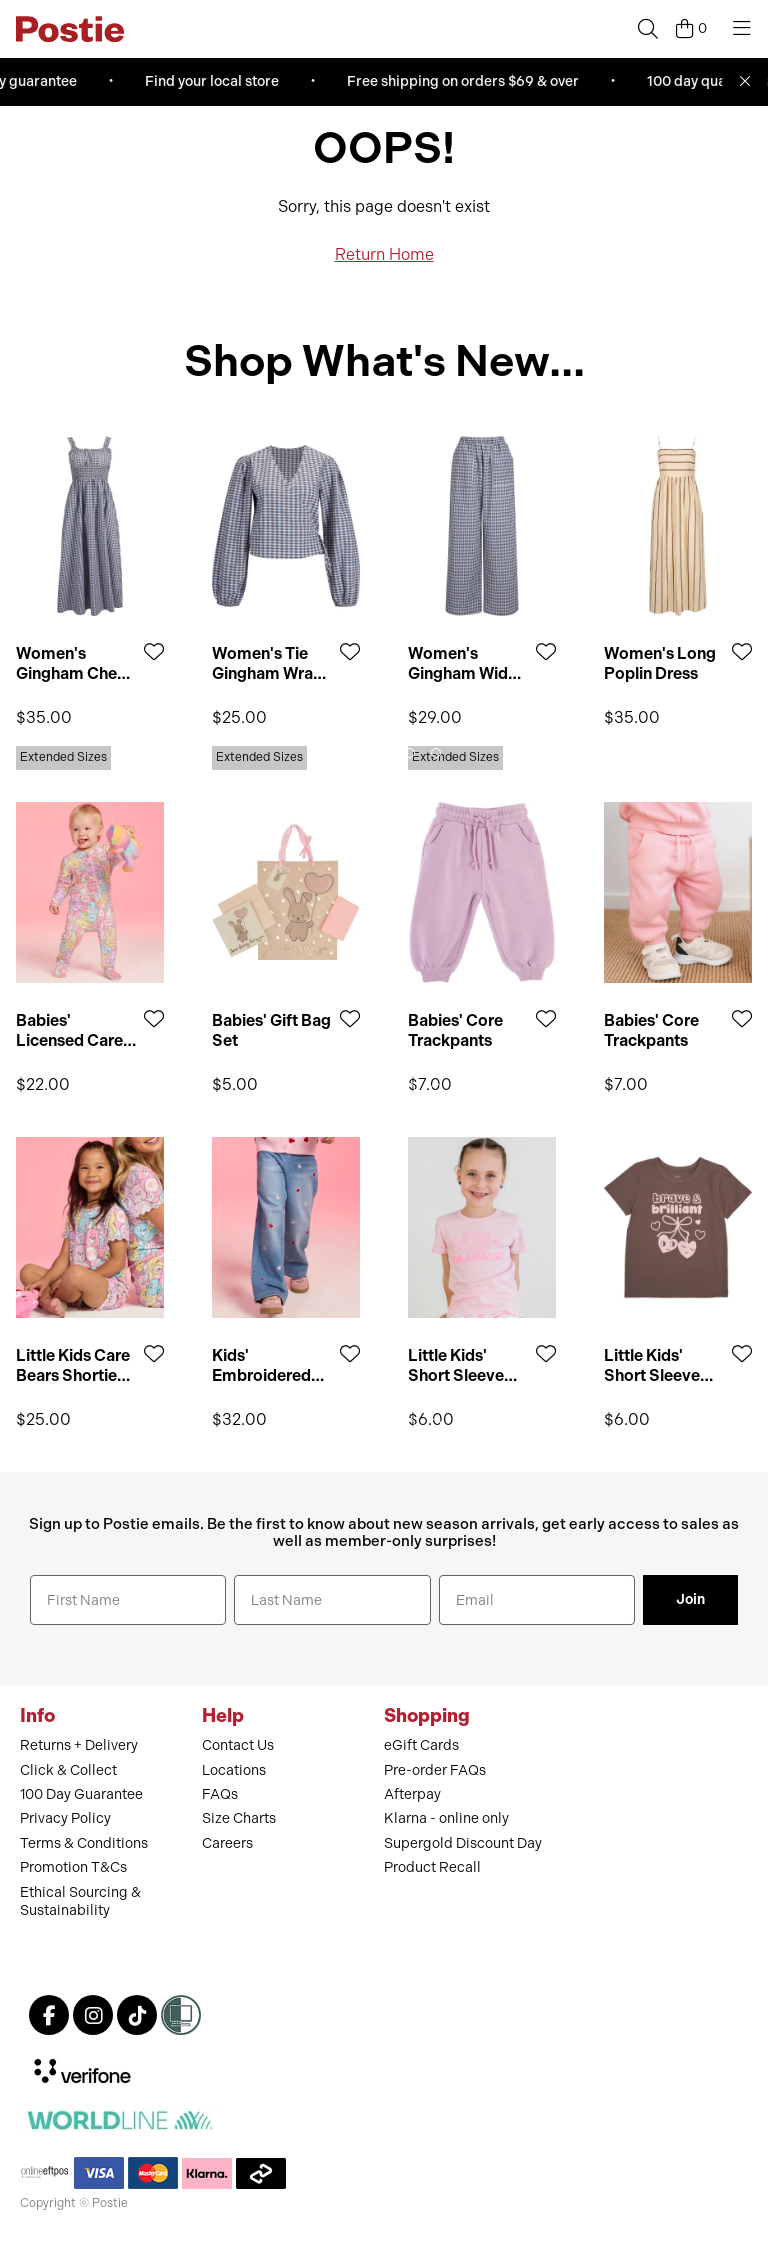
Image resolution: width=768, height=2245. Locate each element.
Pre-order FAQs (435, 1770)
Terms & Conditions (84, 1843)
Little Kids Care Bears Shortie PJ (73, 1365)
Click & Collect (68, 1770)
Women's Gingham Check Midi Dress (75, 663)
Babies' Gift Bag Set (271, 1030)
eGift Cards (421, 1745)
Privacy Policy (65, 1818)
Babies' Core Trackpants (455, 1030)
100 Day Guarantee (81, 1794)
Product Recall (432, 1867)
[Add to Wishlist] (154, 651)
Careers (227, 1843)
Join (690, 1599)
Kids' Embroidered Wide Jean (261, 1365)
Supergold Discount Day (463, 1843)
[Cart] (691, 29)
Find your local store (216, 81)
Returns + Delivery (79, 1745)
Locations (234, 1770)
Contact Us (238, 1745)
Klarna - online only (446, 1818)
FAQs (220, 1794)
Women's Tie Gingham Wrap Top (267, 663)
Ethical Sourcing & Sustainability (80, 1901)
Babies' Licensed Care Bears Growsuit (73, 1030)
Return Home (384, 254)
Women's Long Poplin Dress (660, 663)
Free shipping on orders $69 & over (467, 81)
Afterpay (412, 1794)
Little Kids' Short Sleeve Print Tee (456, 1365)
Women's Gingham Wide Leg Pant (462, 663)
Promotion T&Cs (73, 1867)
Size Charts (239, 1818)
